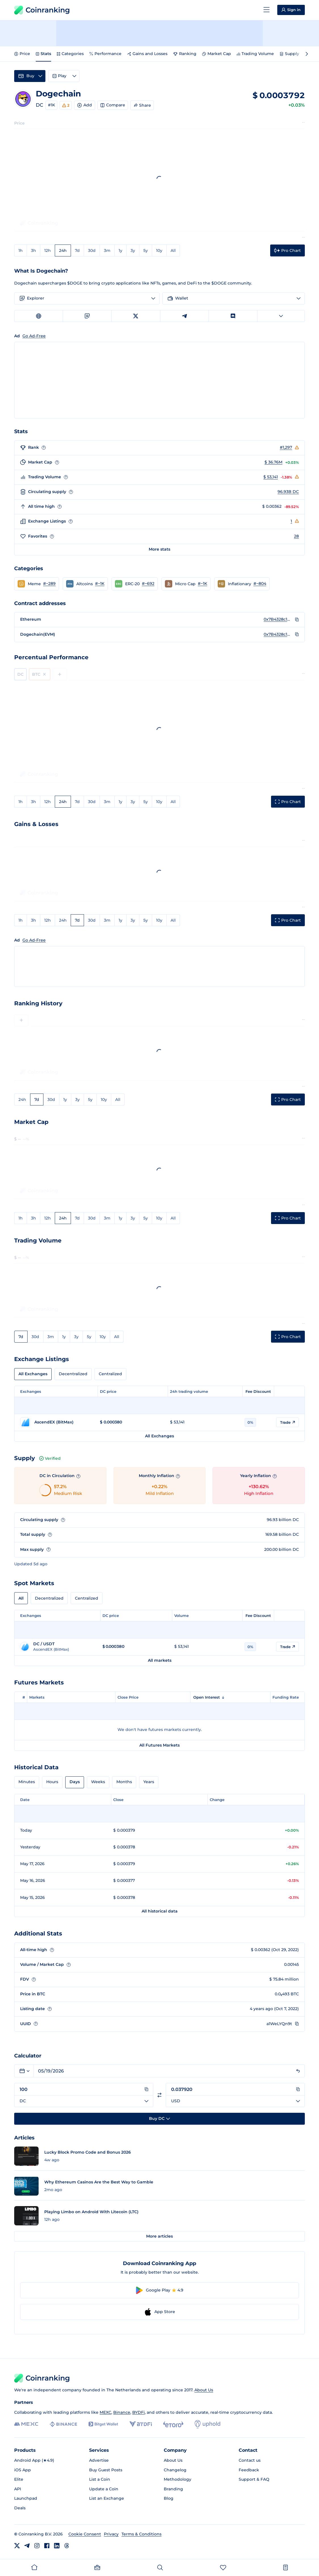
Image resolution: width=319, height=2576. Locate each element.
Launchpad (25, 2498)
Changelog (175, 2469)
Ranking (184, 53)
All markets (159, 1660)
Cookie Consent (84, 2534)
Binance (121, 2412)
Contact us (250, 2460)
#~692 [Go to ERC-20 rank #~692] (148, 583)
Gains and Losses (147, 53)
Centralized (110, 1373)
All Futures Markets (159, 1745)
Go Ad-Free (34, 940)
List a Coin (99, 2479)
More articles (159, 2236)
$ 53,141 (270, 476)
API (17, 2488)
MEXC (105, 2412)
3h (33, 250)
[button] (36, 583)
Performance (105, 53)
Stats (43, 53)
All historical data (160, 1911)
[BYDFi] (140, 2424)
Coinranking (42, 10)
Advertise (99, 2460)
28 (296, 536)
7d (77, 250)
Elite (18, 2479)
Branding (173, 2488)
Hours (52, 1781)
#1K (51, 105)
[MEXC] (26, 2424)
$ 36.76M (273, 462)
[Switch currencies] (159, 2095)
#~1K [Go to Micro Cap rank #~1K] (202, 583)
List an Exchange (106, 2498)
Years (148, 1781)
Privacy (111, 2534)
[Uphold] (207, 2424)
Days (75, 1781)
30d (92, 250)
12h (47, 250)
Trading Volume (255, 53)
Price (22, 53)
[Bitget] (103, 2424)
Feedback (249, 2469)
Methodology (177, 2479)
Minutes (26, 1781)
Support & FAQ (254, 2479)
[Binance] (63, 2424)
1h (20, 250)
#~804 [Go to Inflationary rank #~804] (259, 583)
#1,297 (286, 447)
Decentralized (73, 1373)
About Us (203, 2389)
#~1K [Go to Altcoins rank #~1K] (99, 583)
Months (124, 1781)
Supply (289, 53)
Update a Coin (103, 2488)
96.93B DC (288, 491)
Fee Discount (258, 1391)
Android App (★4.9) (34, 2460)
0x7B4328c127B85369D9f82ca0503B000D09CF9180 (278, 619)
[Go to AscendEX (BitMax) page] (57, 1422)
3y (133, 250)
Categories (70, 53)
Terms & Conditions (141, 2534)
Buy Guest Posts (105, 2469)
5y (145, 250)
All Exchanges (32, 1373)
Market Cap (216, 53)
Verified (50, 1458)
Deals (20, 2507)
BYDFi (138, 2412)
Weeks (98, 1781)
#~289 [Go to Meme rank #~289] (49, 583)
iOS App (22, 2469)
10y (159, 250)
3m (107, 250)
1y (120, 250)
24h (63, 250)
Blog (168, 2498)
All (173, 250)
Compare (112, 105)
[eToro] (173, 2424)
